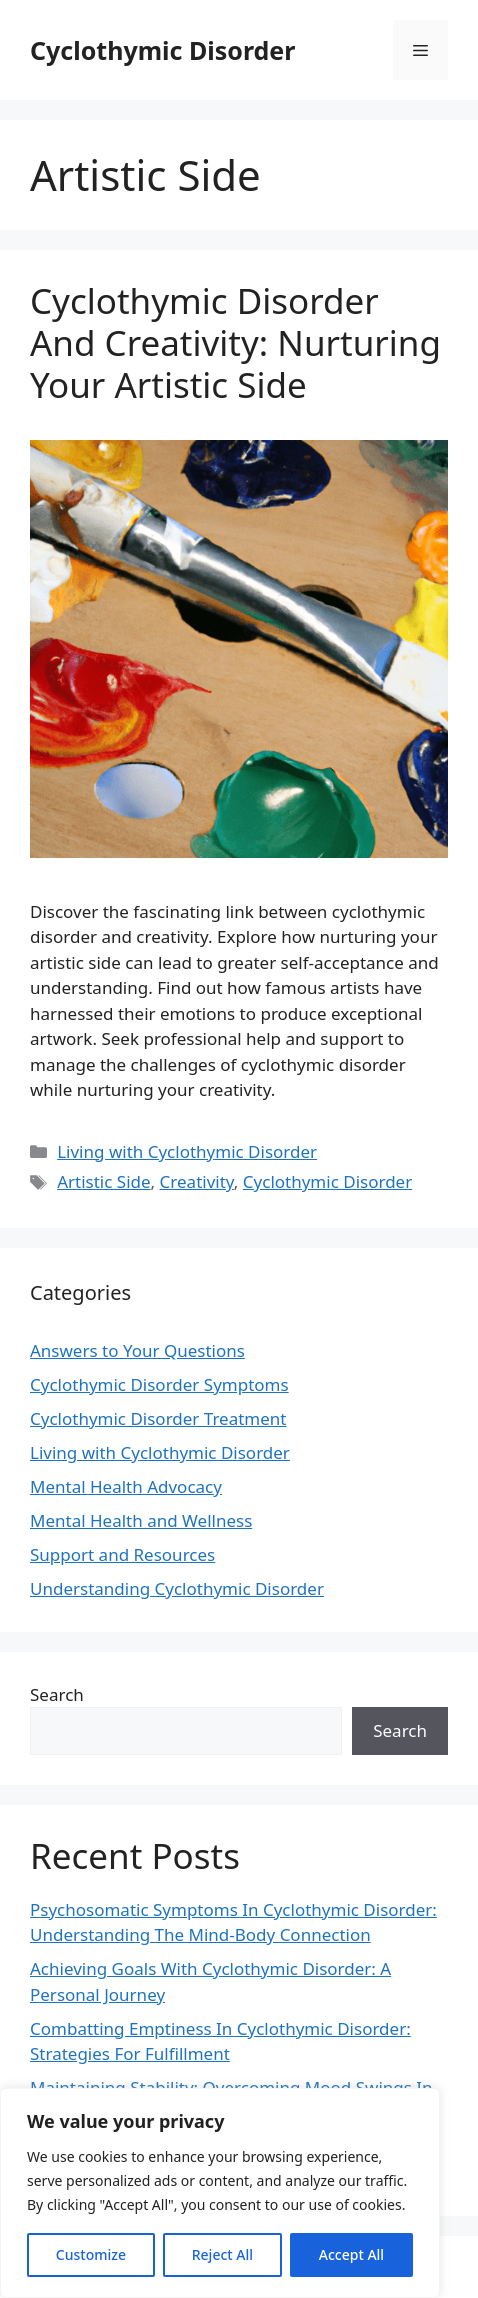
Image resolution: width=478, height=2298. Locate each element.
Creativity (197, 1181)
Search (57, 1694)
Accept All (351, 2254)
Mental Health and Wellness (141, 1520)
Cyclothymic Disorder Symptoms (159, 1384)
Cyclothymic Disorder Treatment (158, 1418)
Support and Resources (122, 1554)
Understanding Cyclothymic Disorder (177, 1588)
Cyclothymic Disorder (162, 50)
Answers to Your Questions (137, 1350)
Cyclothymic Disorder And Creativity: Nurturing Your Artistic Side (235, 342)
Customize (91, 2254)
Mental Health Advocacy (126, 1486)
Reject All (222, 2254)
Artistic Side (103, 1181)
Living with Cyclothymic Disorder (187, 1151)
